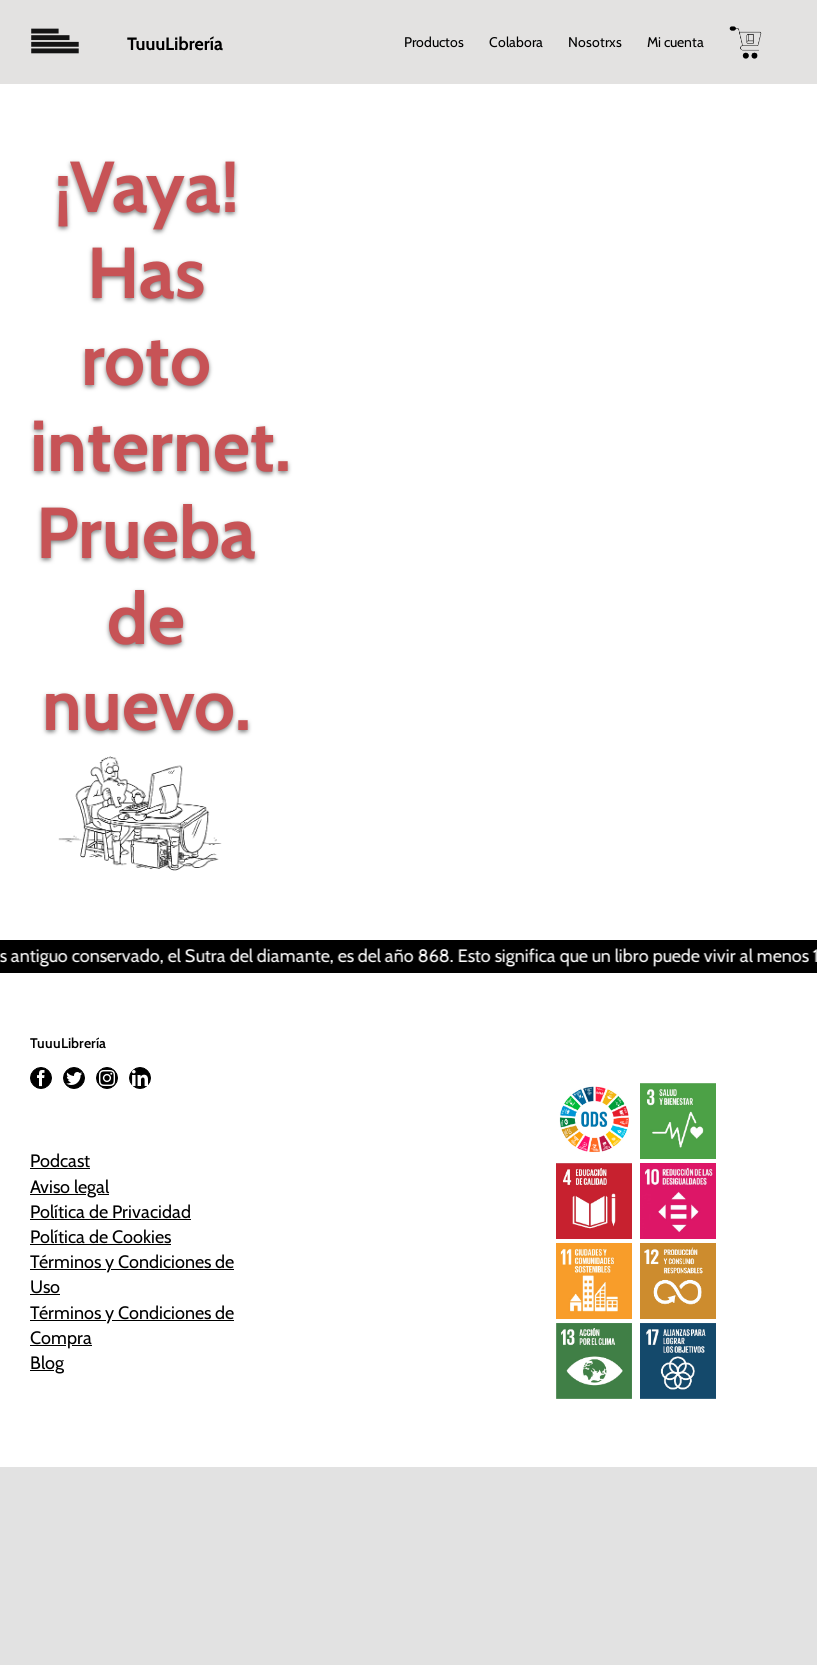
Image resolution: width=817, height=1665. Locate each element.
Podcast (60, 1161)
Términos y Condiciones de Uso (132, 1274)
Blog (47, 1363)
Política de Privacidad (110, 1212)
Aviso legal (69, 1187)
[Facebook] (41, 1078)
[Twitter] (74, 1078)
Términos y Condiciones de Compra (132, 1325)
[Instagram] (107, 1078)
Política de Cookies (100, 1237)
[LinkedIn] (140, 1078)
